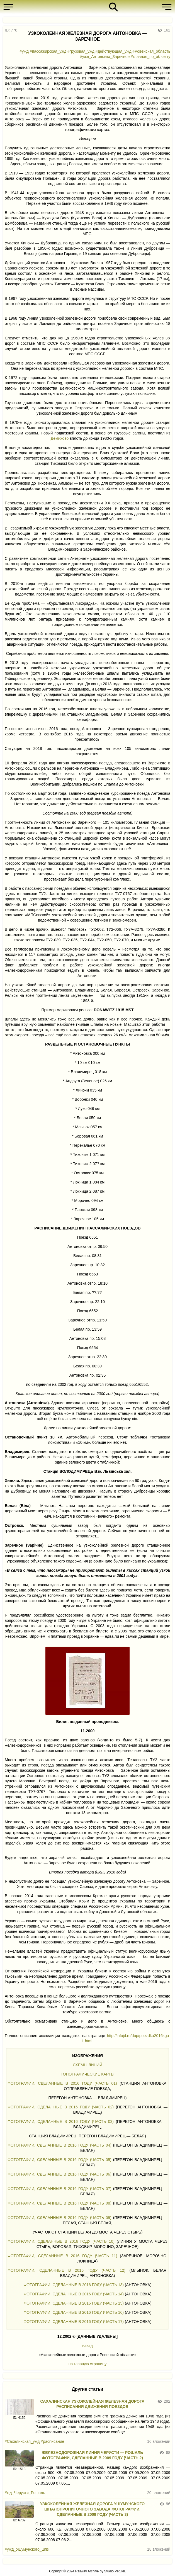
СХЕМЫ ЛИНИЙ (87, 2065)
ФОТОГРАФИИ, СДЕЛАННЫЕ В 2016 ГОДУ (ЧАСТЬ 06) (59, 2174)
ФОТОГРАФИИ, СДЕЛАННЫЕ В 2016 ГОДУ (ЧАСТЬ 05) (59, 2159)
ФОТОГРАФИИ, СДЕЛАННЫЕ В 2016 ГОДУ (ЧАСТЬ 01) (62, 2083)
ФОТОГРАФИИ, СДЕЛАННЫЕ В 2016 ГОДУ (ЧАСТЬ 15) (74, 2303)
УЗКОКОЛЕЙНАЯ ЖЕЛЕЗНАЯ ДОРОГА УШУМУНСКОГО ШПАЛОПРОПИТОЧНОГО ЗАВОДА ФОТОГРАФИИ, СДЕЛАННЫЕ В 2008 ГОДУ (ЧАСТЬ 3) (92, 2509)
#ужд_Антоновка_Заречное (105, 56)
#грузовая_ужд (80, 51)
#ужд (24, 51)
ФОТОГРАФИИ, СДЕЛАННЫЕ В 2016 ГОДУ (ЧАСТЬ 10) (61, 2241)
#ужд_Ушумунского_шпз (27, 2549)
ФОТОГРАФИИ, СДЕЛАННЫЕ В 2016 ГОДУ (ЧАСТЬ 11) (62, 2256)
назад (87, 2345)
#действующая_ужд (114, 51)
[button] (10, 7)
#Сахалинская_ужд (22, 2441)
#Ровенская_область (151, 51)
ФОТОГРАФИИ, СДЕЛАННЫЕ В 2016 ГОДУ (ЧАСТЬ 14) (74, 2294)
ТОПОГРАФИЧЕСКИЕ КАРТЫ (88, 2074)
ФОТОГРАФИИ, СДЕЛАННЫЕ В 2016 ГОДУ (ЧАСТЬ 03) (61, 2121)
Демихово (60, 438)
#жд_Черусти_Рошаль (25, 2492)
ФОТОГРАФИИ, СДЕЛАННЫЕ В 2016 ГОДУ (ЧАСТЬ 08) (59, 2203)
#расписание (52, 2441)
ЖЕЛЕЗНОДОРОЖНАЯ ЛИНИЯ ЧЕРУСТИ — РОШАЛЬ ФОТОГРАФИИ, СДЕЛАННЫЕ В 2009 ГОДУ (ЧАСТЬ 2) (92, 2455)
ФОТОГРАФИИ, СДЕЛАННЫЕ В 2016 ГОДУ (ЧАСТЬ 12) (66, 2270)
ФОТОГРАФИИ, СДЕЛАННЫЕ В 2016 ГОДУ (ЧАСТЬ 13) (74, 2285)
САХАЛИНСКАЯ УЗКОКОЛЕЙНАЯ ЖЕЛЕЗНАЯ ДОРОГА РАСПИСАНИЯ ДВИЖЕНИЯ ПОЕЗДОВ (92, 2404)
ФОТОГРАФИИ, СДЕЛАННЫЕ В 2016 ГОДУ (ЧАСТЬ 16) (74, 2312)
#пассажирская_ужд (48, 51)
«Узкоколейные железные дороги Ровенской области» (87, 2355)
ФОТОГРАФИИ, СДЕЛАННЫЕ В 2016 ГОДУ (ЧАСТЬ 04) (59, 2145)
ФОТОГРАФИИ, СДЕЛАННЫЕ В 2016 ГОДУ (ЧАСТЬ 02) (61, 2107)
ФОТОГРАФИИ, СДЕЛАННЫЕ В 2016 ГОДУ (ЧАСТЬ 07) (59, 2188)
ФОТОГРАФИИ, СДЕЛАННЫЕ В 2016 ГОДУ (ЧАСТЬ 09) (59, 2217)
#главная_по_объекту (150, 56)
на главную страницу (87, 2364)
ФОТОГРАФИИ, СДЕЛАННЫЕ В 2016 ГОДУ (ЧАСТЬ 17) (74, 2321)
